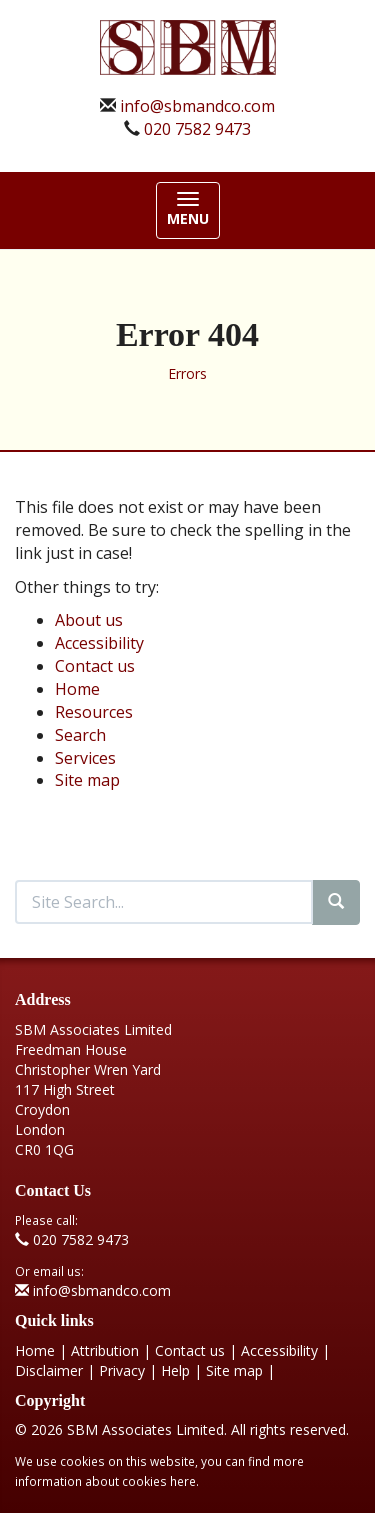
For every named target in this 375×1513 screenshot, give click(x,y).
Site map (87, 780)
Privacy (122, 1370)
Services (85, 758)
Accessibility (99, 643)
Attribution (105, 1350)
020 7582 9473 (197, 129)
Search (80, 735)
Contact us (95, 666)
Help (175, 1370)
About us (89, 620)
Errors (187, 373)
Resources (94, 712)
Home (77, 689)
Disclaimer (49, 1370)
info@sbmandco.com (197, 106)
